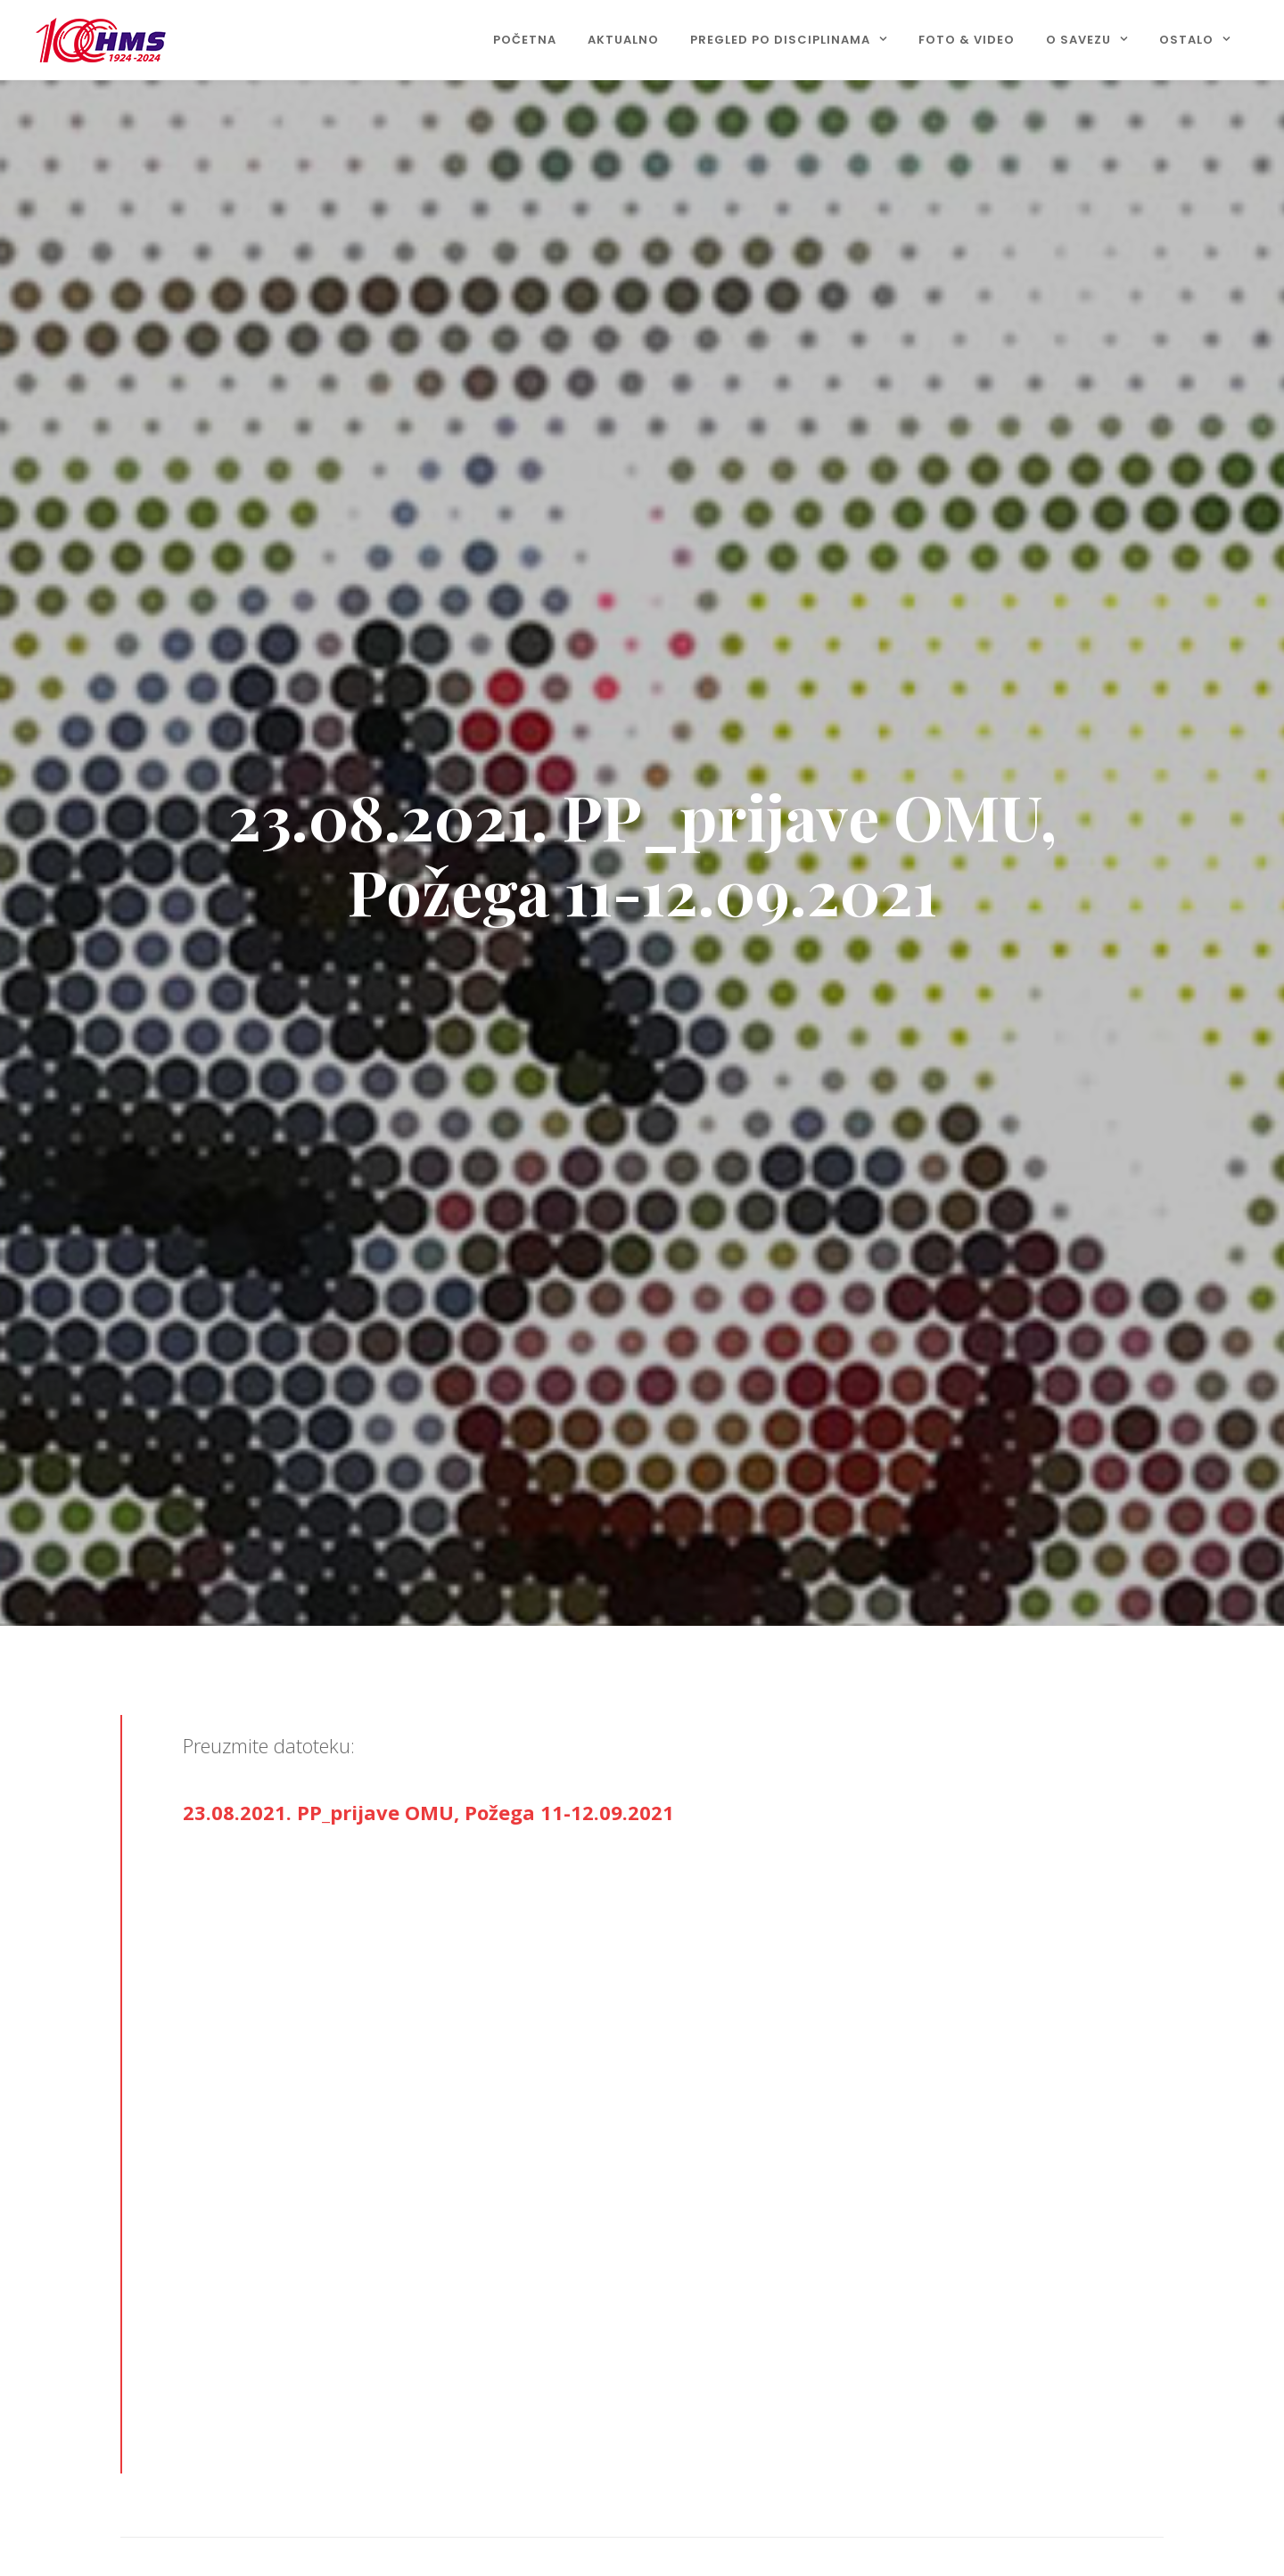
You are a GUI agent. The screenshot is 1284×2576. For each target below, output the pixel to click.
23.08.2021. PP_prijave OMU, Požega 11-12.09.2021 (428, 1812)
